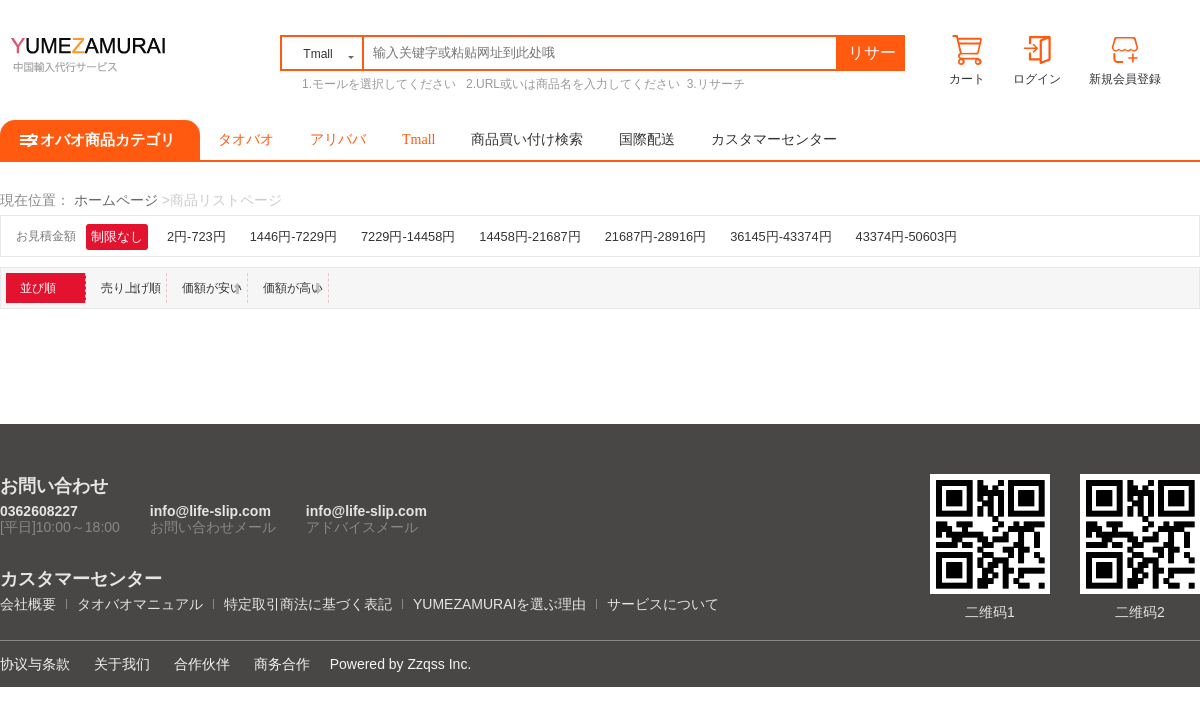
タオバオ (246, 139)
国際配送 (647, 139)
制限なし (117, 236)
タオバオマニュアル (140, 604)
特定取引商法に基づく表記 (308, 604)
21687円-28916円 (655, 236)
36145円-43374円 (780, 236)
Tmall (418, 139)
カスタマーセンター (774, 139)
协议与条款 (35, 664)
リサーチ (872, 56)
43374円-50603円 (906, 236)
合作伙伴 (202, 664)
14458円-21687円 (529, 236)
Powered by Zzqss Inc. (401, 664)
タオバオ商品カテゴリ (100, 140)
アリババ (338, 139)
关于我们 (122, 664)
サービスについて (663, 604)
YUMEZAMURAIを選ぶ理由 (499, 604)
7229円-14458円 (408, 236)
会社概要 (28, 604)
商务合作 (282, 664)
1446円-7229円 (293, 236)
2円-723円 (196, 236)
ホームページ (116, 200)
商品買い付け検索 (527, 139)
